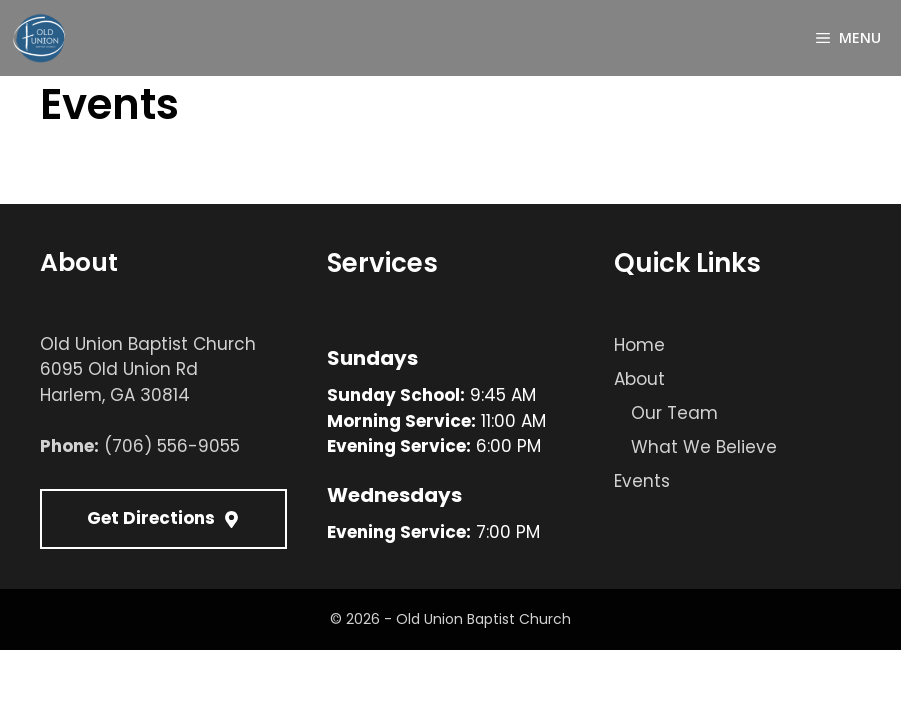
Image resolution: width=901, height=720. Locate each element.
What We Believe (704, 447)
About (639, 379)
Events (642, 481)
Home (639, 345)
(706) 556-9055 (172, 446)
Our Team (674, 413)
